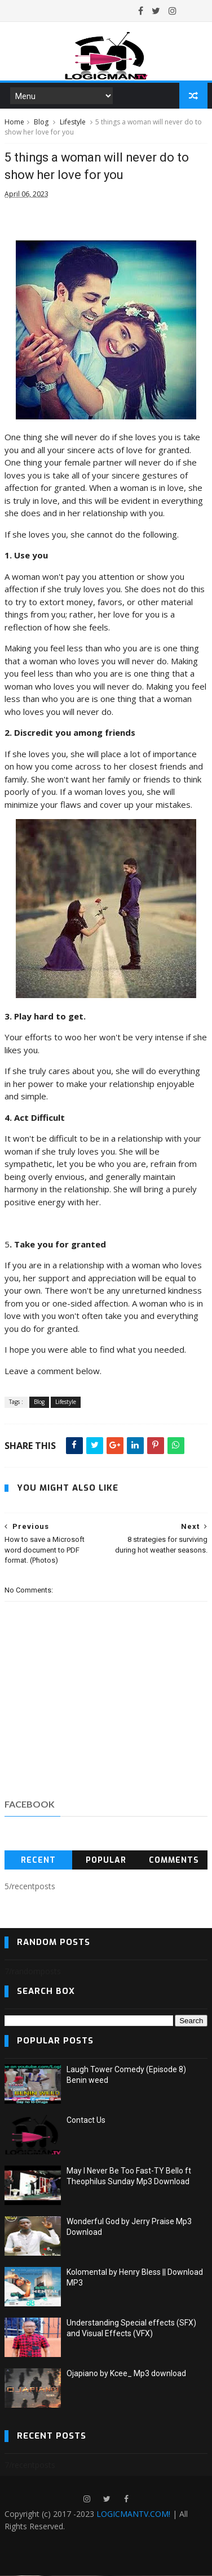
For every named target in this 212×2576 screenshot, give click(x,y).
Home (14, 122)
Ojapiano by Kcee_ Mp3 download (126, 2373)
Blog (41, 122)
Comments (174, 1860)
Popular (106, 1860)
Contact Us (86, 2120)
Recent (38, 1860)
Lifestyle (73, 122)
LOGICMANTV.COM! (133, 2514)
